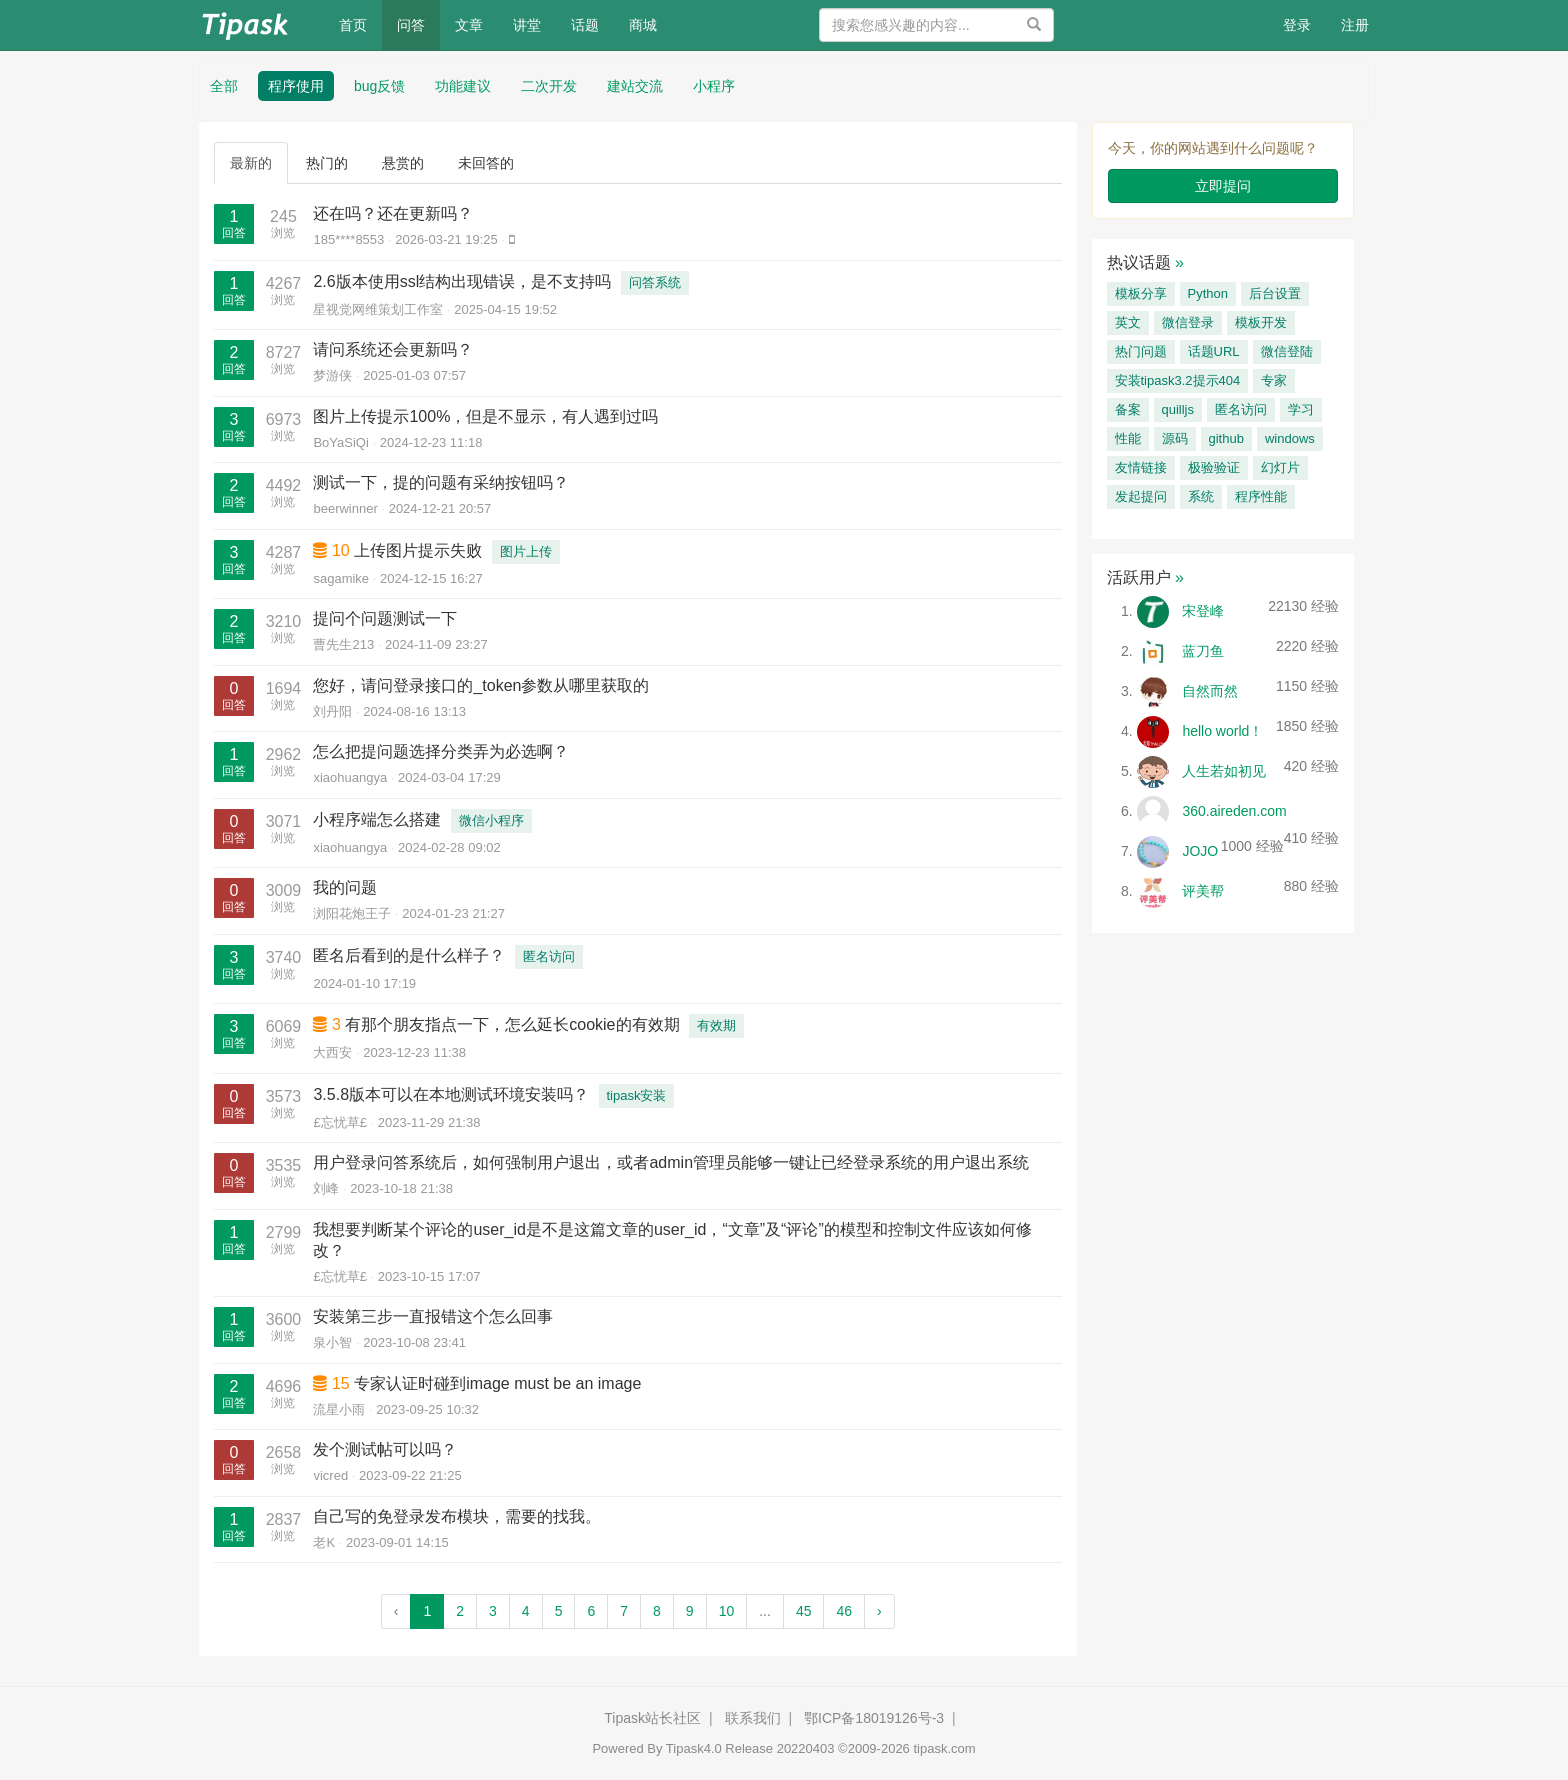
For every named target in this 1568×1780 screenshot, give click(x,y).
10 (727, 1611)
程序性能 (1261, 496)
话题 (585, 25)
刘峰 (326, 1188)
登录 (1297, 25)
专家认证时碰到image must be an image (497, 1383)
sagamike (341, 578)
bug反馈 (379, 86)
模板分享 (1141, 293)
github (1226, 438)
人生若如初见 (1224, 771)
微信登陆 (1287, 351)
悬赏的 (403, 163)
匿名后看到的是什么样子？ (409, 955)
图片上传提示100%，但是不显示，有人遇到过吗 (485, 416)
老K (324, 1542)
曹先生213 (343, 644)
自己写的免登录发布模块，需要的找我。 (457, 1516)
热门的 (327, 163)
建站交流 (635, 86)
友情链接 (1141, 467)
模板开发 (1261, 322)
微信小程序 (491, 820)
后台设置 (1275, 293)
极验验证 (1214, 467)
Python (1208, 293)
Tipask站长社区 (652, 1718)
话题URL (1214, 351)
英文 (1128, 322)
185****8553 (348, 239)
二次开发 (549, 86)
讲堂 (527, 25)
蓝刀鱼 (1203, 651)
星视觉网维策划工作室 (378, 309)
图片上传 (526, 551)
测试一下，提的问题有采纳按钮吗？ (441, 482)
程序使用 (296, 86)
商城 (643, 25)
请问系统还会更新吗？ (393, 349)
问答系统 (655, 282)
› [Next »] (879, 1611)
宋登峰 (1203, 611)
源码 (1175, 438)
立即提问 (1223, 186)
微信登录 (1188, 322)
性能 (1128, 438)
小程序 (714, 86)
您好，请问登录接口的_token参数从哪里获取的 (481, 685)
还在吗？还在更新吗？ (393, 213)
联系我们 (753, 1718)
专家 (1274, 380)
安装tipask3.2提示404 (1178, 380)
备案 (1128, 409)
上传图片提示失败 (418, 550)
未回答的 (486, 163)
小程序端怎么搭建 (377, 819)
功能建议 (463, 86)
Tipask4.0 (694, 1748)
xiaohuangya (350, 777)
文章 (469, 25)
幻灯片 (1280, 467)
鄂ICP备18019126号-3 (874, 1718)
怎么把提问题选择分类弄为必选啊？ (441, 751)
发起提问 (1141, 496)
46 (844, 1611)
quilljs (1178, 409)
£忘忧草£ (339, 1122)
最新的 (251, 163)
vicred (330, 1475)
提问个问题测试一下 (385, 618)
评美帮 (1203, 891)
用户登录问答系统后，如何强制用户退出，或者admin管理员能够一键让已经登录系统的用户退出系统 (671, 1162)
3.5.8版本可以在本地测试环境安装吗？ (451, 1094)
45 (804, 1611)
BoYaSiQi (340, 442)
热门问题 (1141, 351)
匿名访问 (549, 956)
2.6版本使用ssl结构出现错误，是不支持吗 (462, 281)
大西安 (332, 1052)
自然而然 (1210, 691)
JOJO (1200, 851)
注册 (1355, 25)
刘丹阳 (332, 711)
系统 (1201, 496)
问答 (411, 25)
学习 (1301, 409)
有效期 (716, 1025)
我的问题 (345, 887)
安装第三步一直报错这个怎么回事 (433, 1316)
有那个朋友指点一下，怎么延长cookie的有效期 (512, 1024)
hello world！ (1222, 731)
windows (1290, 438)
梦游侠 (332, 375)
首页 (360, 23)
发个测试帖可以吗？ (385, 1449)
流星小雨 (339, 1409)
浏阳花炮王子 (352, 913)
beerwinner (345, 508)
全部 (224, 86)
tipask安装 (637, 1095)
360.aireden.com (1234, 811)
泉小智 (332, 1342)
